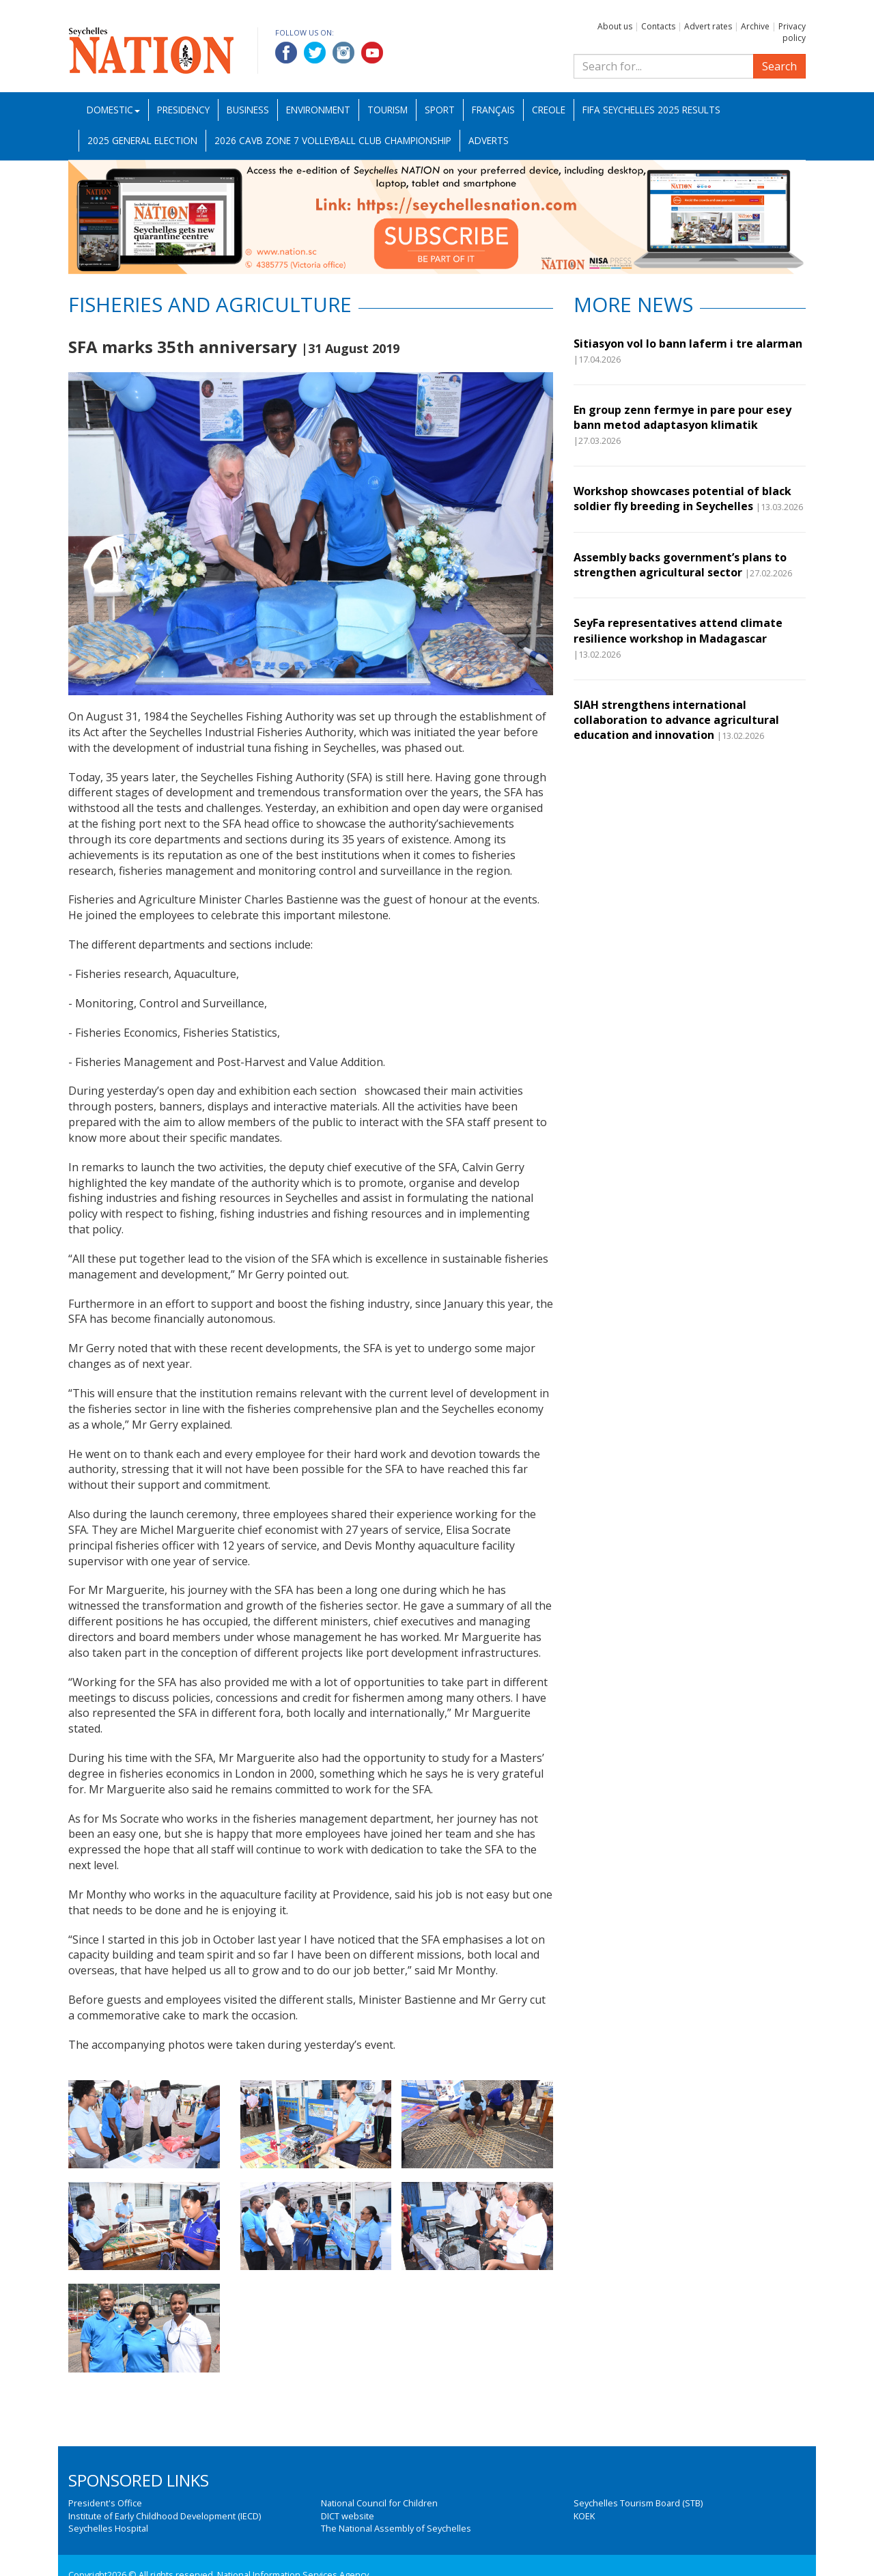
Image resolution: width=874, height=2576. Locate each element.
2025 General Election (142, 140)
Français (493, 109)
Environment (318, 109)
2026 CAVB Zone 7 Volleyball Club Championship (332, 140)
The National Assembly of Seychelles (396, 2528)
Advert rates (708, 26)
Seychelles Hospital (108, 2528)
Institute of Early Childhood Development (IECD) (164, 2516)
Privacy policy (792, 32)
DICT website (347, 2516)
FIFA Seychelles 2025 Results (651, 109)
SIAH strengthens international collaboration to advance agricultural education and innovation (676, 720)
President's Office (105, 2503)
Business (248, 109)
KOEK (584, 2516)
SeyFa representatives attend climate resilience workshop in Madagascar (678, 630)
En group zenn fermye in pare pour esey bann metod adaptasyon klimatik (682, 417)
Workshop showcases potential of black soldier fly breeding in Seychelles (682, 499)
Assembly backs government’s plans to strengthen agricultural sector (680, 565)
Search (779, 66)
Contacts (658, 26)
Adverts (488, 140)
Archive (755, 26)
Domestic (113, 109)
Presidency (183, 109)
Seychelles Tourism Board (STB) (638, 2503)
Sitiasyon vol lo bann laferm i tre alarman (688, 343)
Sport (440, 109)
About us (614, 26)
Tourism (387, 109)
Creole (548, 109)
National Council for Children (379, 2503)
